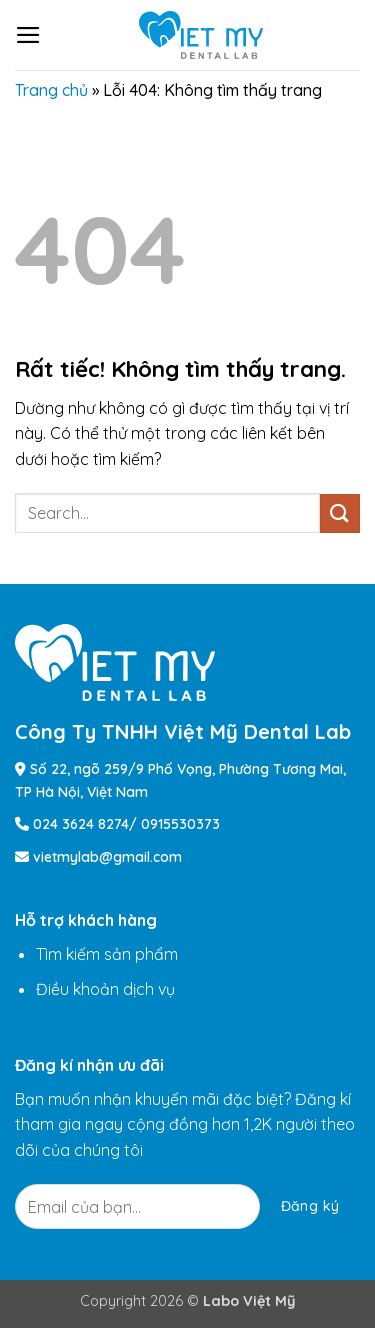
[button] (28, 35)
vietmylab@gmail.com (107, 857)
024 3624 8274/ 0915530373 (126, 824)
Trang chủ (51, 90)
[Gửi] (340, 513)
